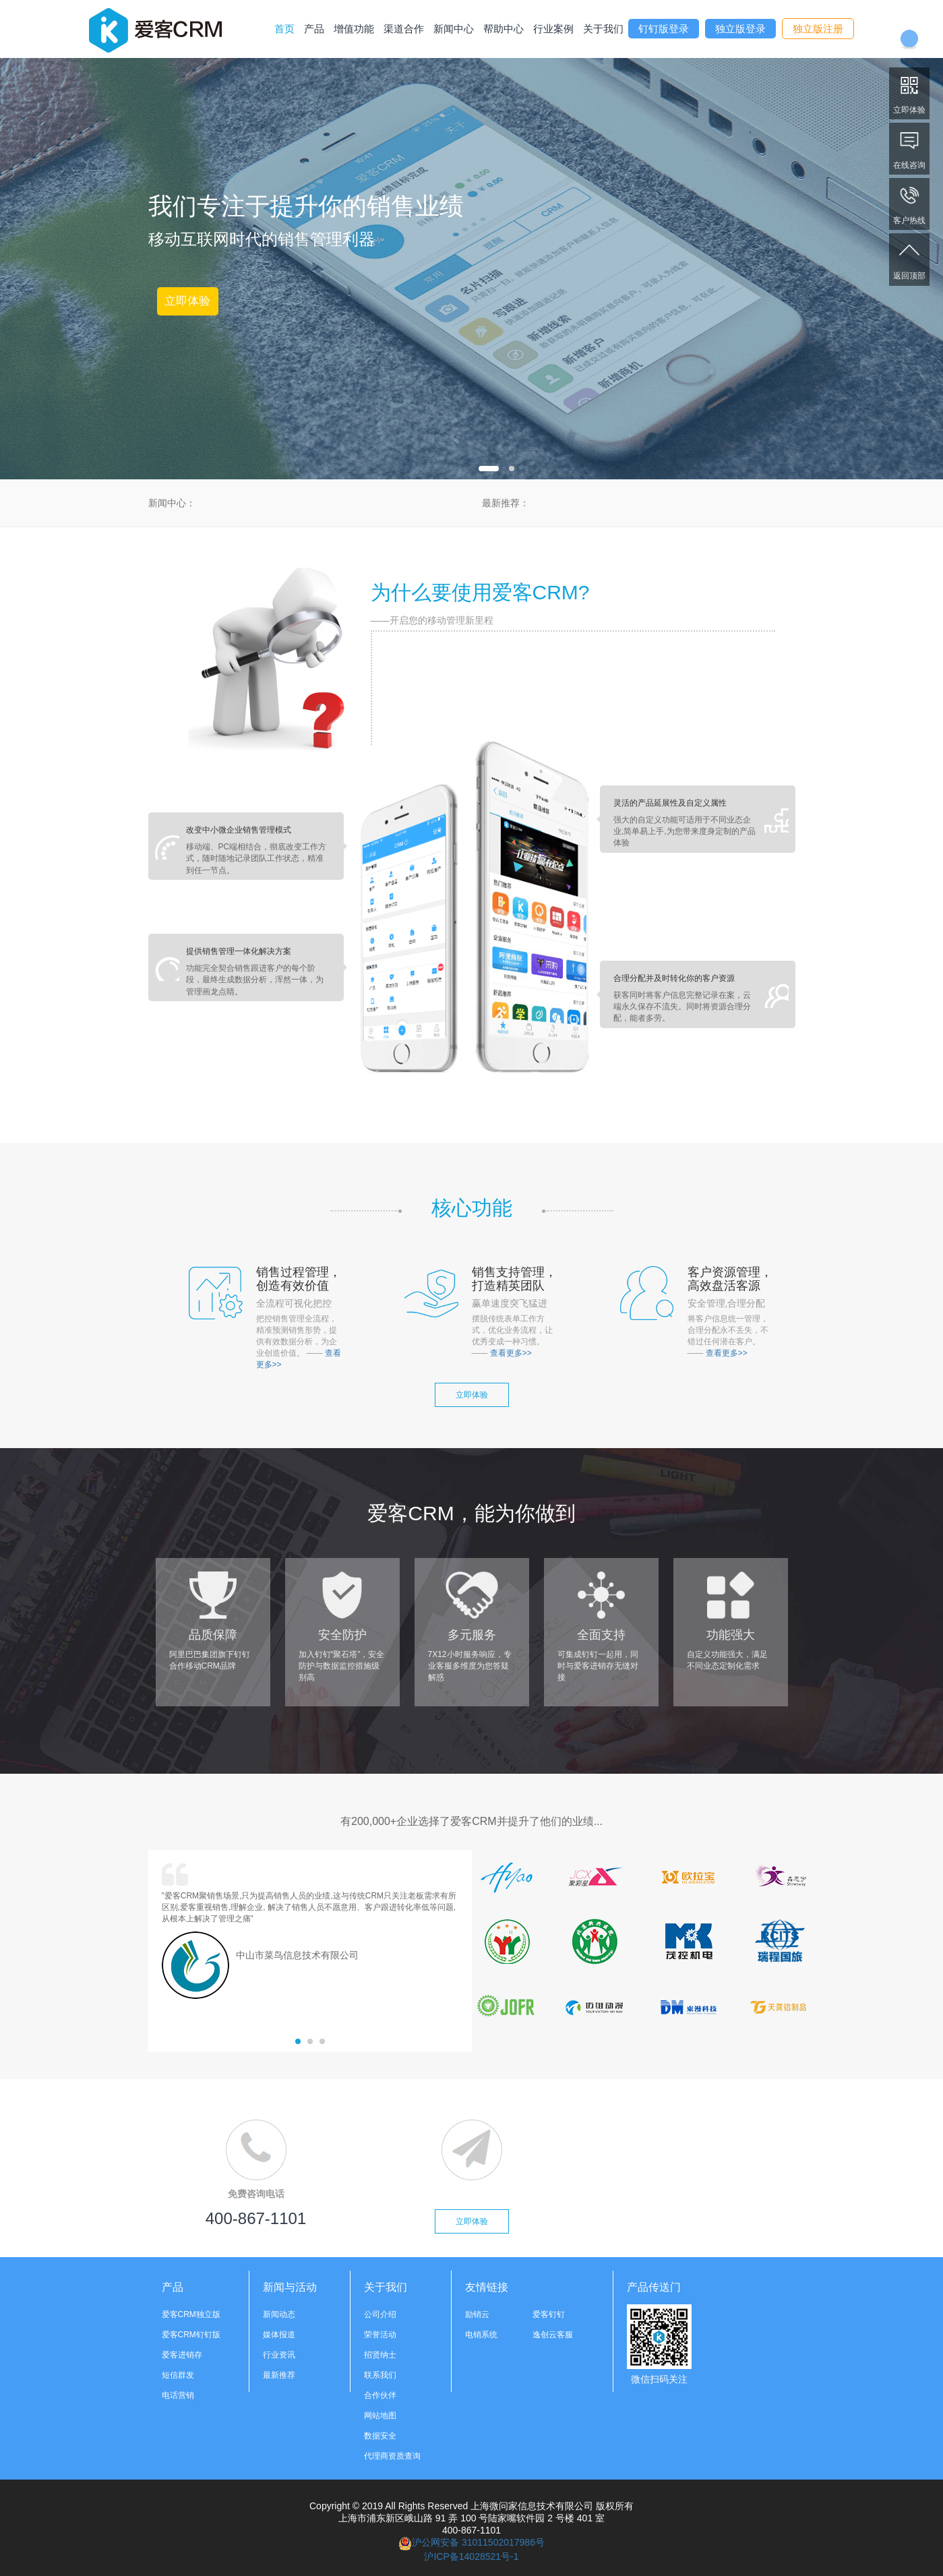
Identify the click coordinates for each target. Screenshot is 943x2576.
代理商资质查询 (392, 2456)
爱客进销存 (182, 2355)
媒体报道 (279, 2334)
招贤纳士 (380, 2355)
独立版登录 (740, 28)
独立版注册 (818, 28)
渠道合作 (404, 28)
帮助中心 (503, 28)
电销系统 (481, 2334)
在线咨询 (909, 148)
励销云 (477, 2314)
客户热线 (909, 203)
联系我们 (380, 2375)
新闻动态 (279, 2314)
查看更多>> (511, 1353)
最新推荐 (279, 2375)
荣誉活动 (380, 2334)
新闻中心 (453, 28)
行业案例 (553, 28)
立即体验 (909, 93)
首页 (284, 28)
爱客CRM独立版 (191, 2314)
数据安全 (380, 2435)
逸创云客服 (553, 2334)
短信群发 (178, 2375)
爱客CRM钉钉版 (191, 2334)
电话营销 (178, 2395)
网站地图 (380, 2415)
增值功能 (354, 28)
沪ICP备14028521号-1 (471, 2556)
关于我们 (603, 28)
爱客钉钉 (549, 2314)
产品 (314, 28)
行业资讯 (279, 2355)
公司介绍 (380, 2314)
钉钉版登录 (663, 28)
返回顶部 (909, 258)
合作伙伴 (380, 2395)
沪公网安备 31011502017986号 (471, 2542)
